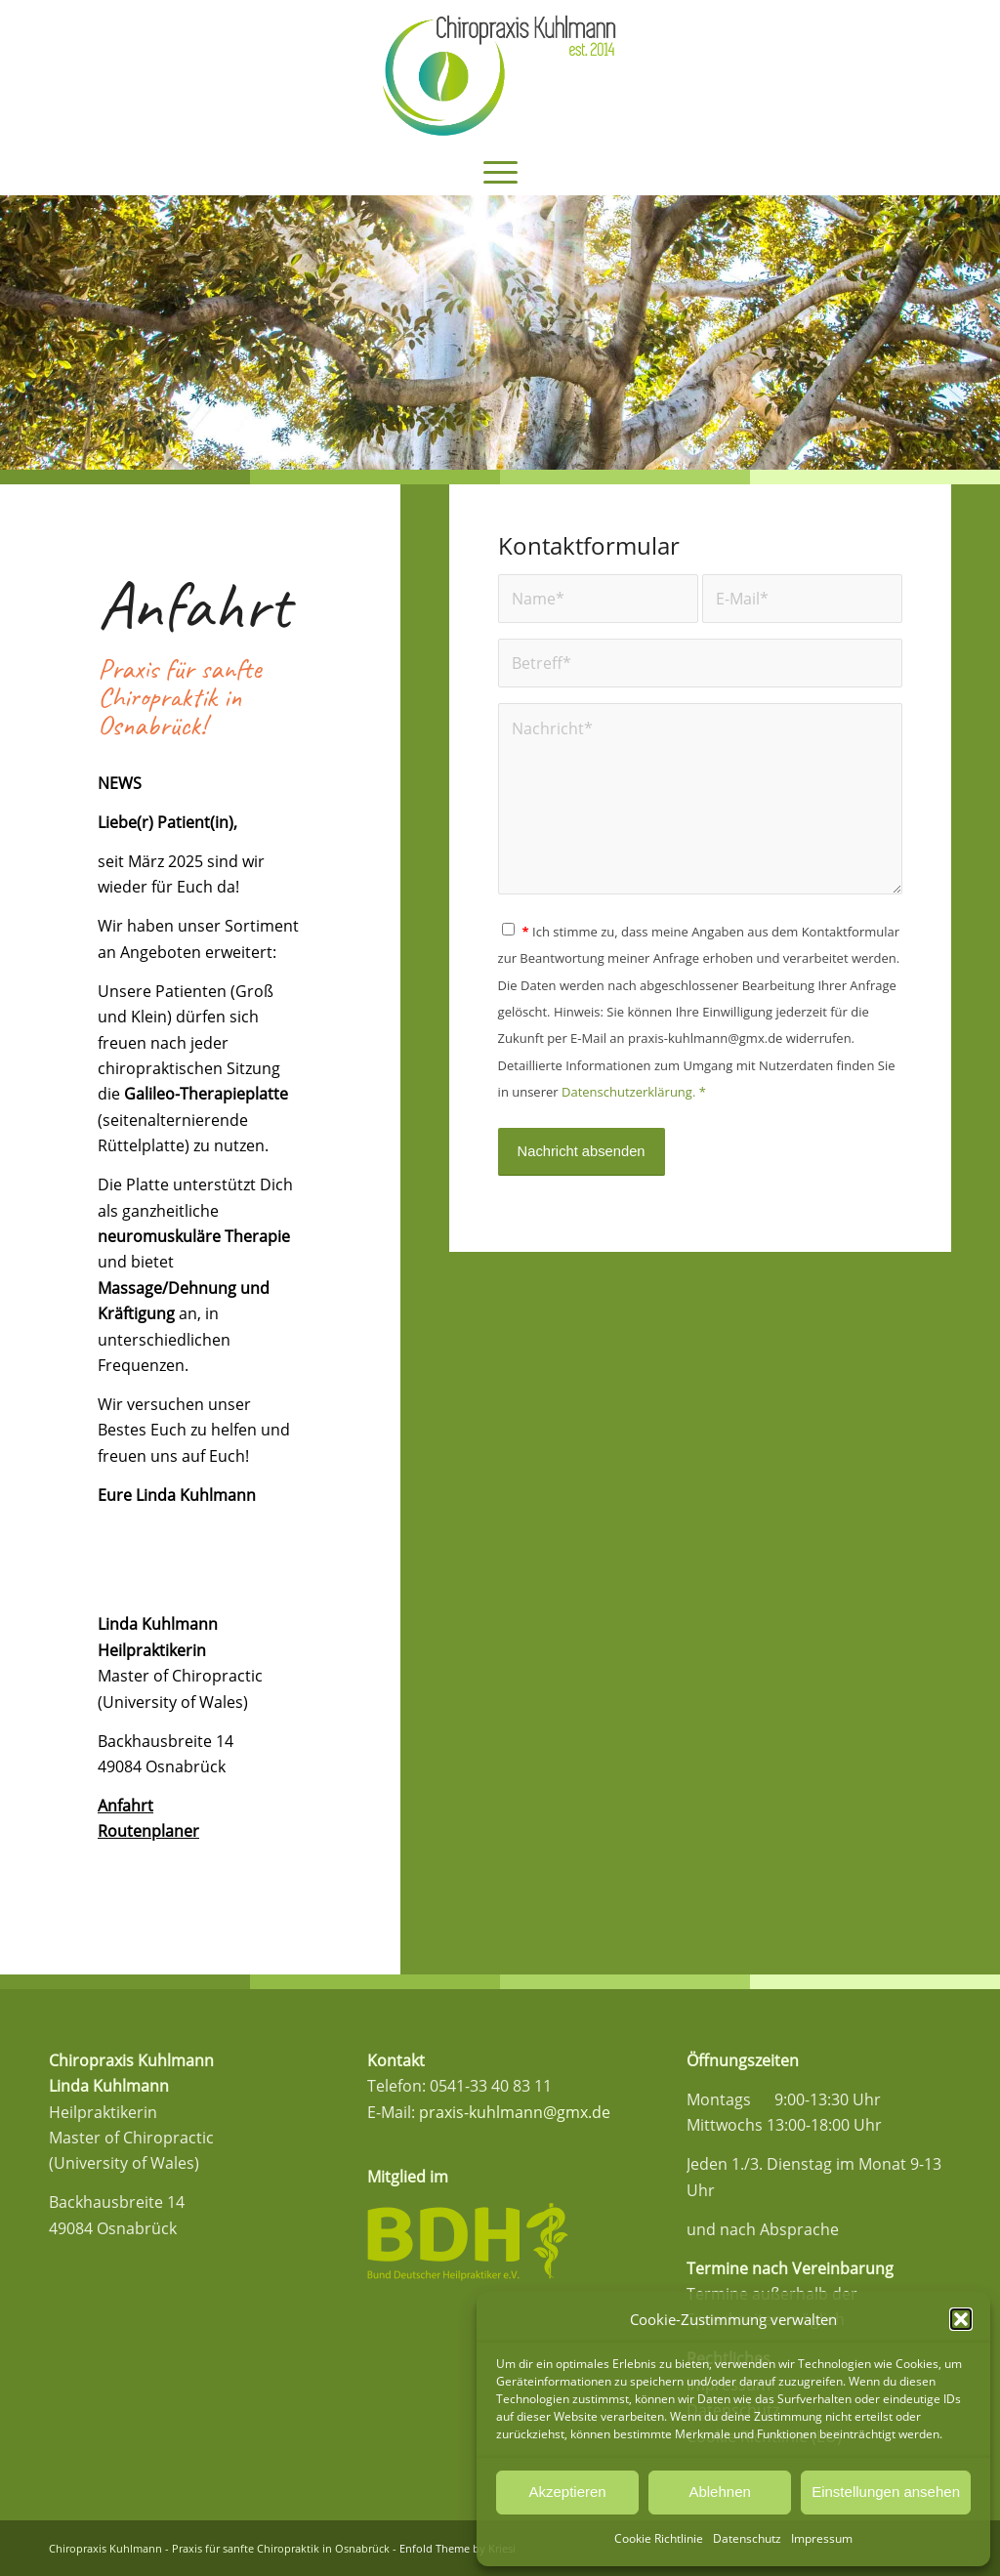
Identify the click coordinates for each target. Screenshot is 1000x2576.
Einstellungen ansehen (886, 2491)
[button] (961, 2319)
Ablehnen (719, 2491)
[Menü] (500, 170)
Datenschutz (747, 2538)
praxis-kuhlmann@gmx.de (514, 2112)
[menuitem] (500, 170)
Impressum (822, 2538)
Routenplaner (148, 1831)
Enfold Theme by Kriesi (457, 2548)
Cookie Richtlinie (658, 2538)
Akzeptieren (566, 2491)
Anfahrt (125, 1805)
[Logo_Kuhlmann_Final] (500, 73)
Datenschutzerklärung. (628, 1092)
